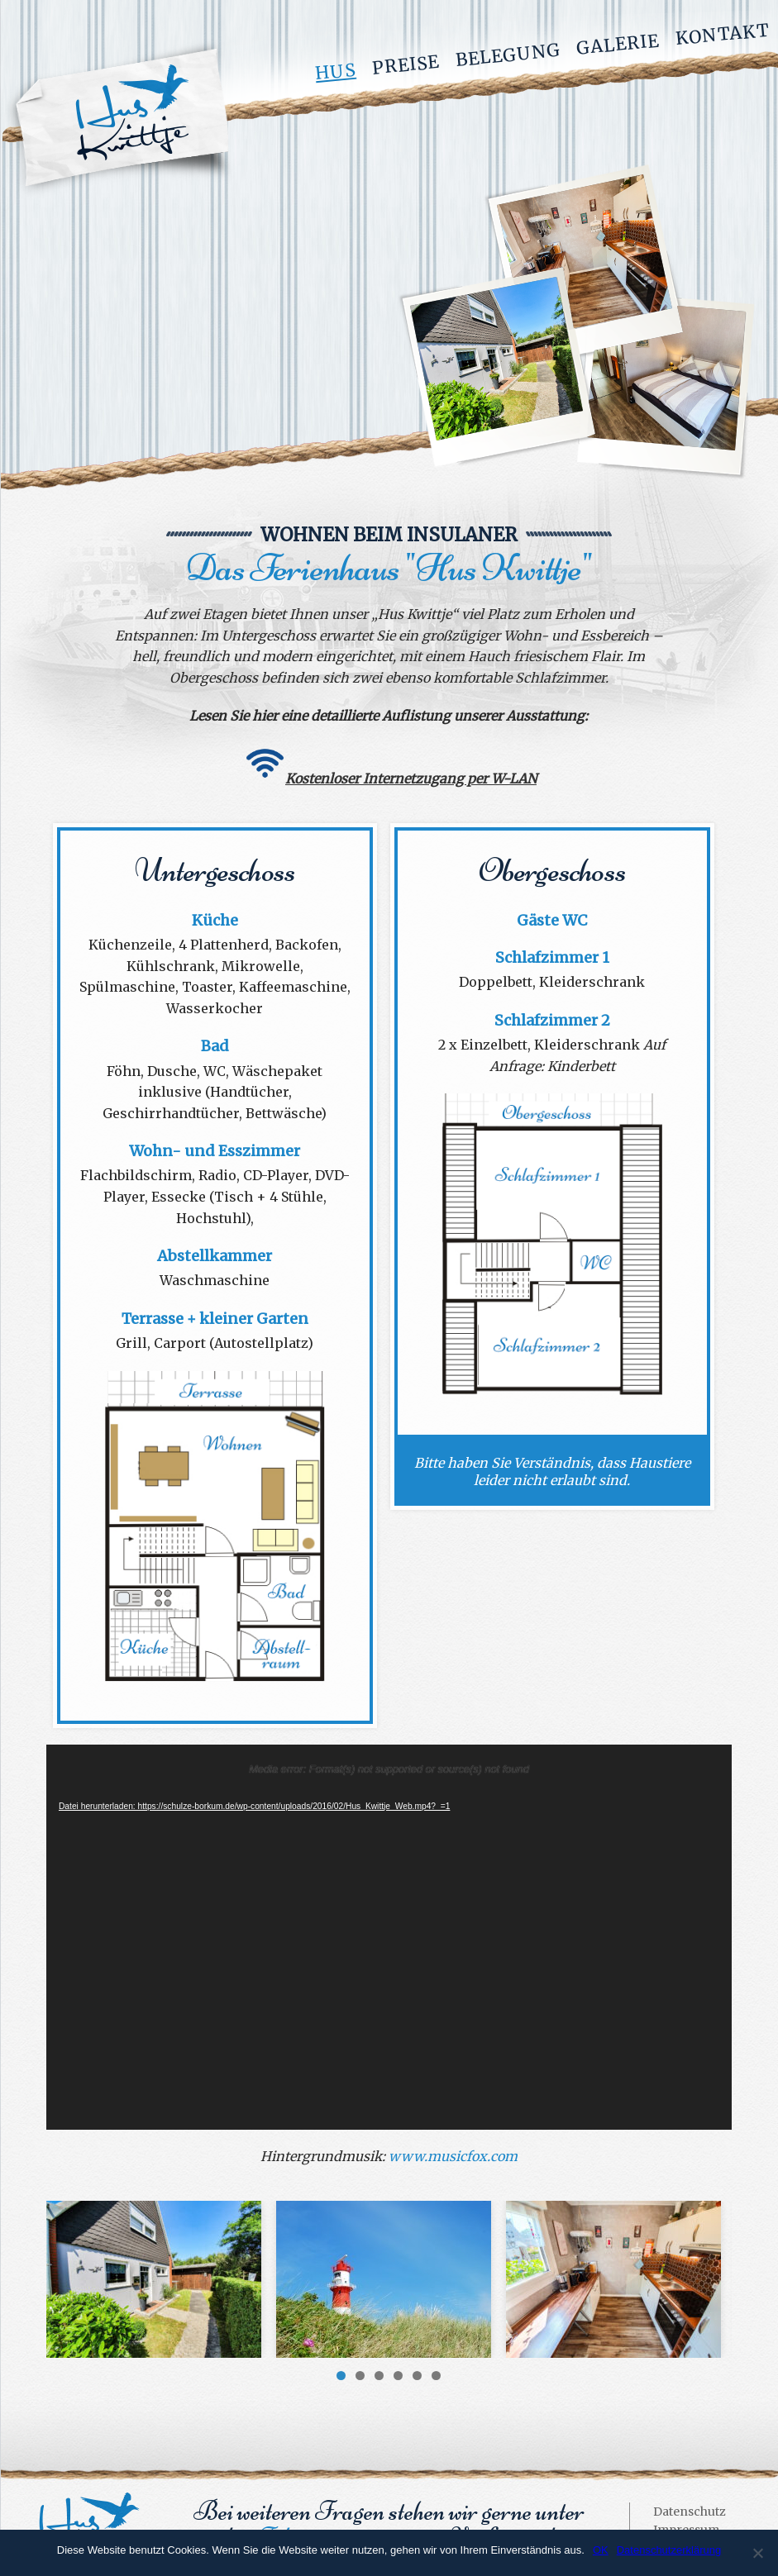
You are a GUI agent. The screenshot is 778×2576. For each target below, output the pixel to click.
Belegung (508, 54)
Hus (335, 71)
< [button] (67, 2275)
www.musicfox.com (453, 2156)
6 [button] (436, 2375)
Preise (406, 65)
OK (601, 2550)
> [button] (711, 2275)
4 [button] (398, 2375)
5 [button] (417, 2375)
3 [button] (379, 2375)
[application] (389, 1937)
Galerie (617, 44)
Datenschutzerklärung (669, 2550)
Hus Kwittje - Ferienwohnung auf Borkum (118, 119)
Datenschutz (689, 2511)
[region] (389, 2279)
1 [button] (341, 2375)
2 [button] (360, 2375)
